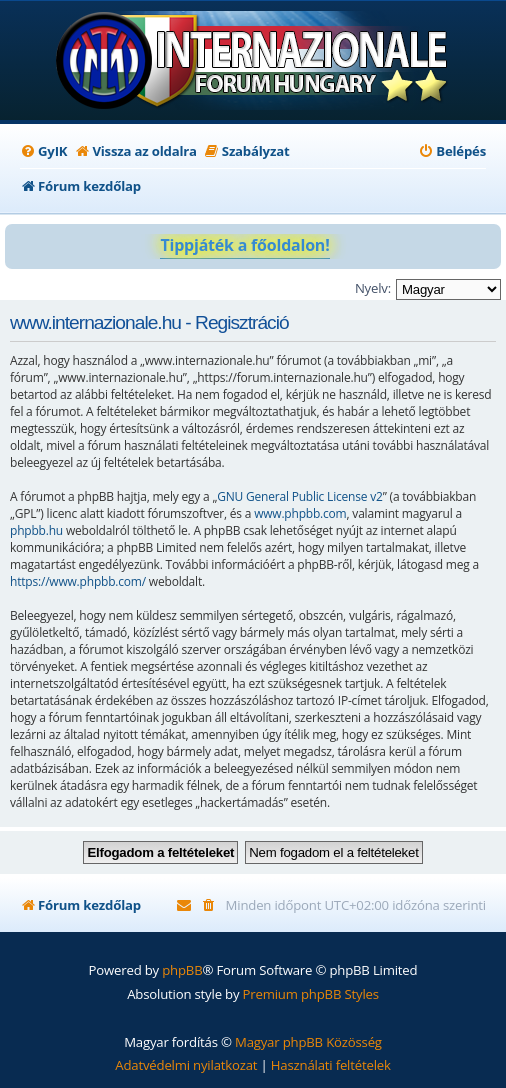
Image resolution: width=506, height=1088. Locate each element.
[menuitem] (43, 151)
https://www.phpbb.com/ (78, 581)
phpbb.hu (36, 530)
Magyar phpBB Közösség (308, 1042)
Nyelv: (373, 288)
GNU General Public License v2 (300, 496)
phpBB (182, 970)
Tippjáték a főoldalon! (244, 245)
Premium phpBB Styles (311, 994)
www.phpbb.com (300, 513)
